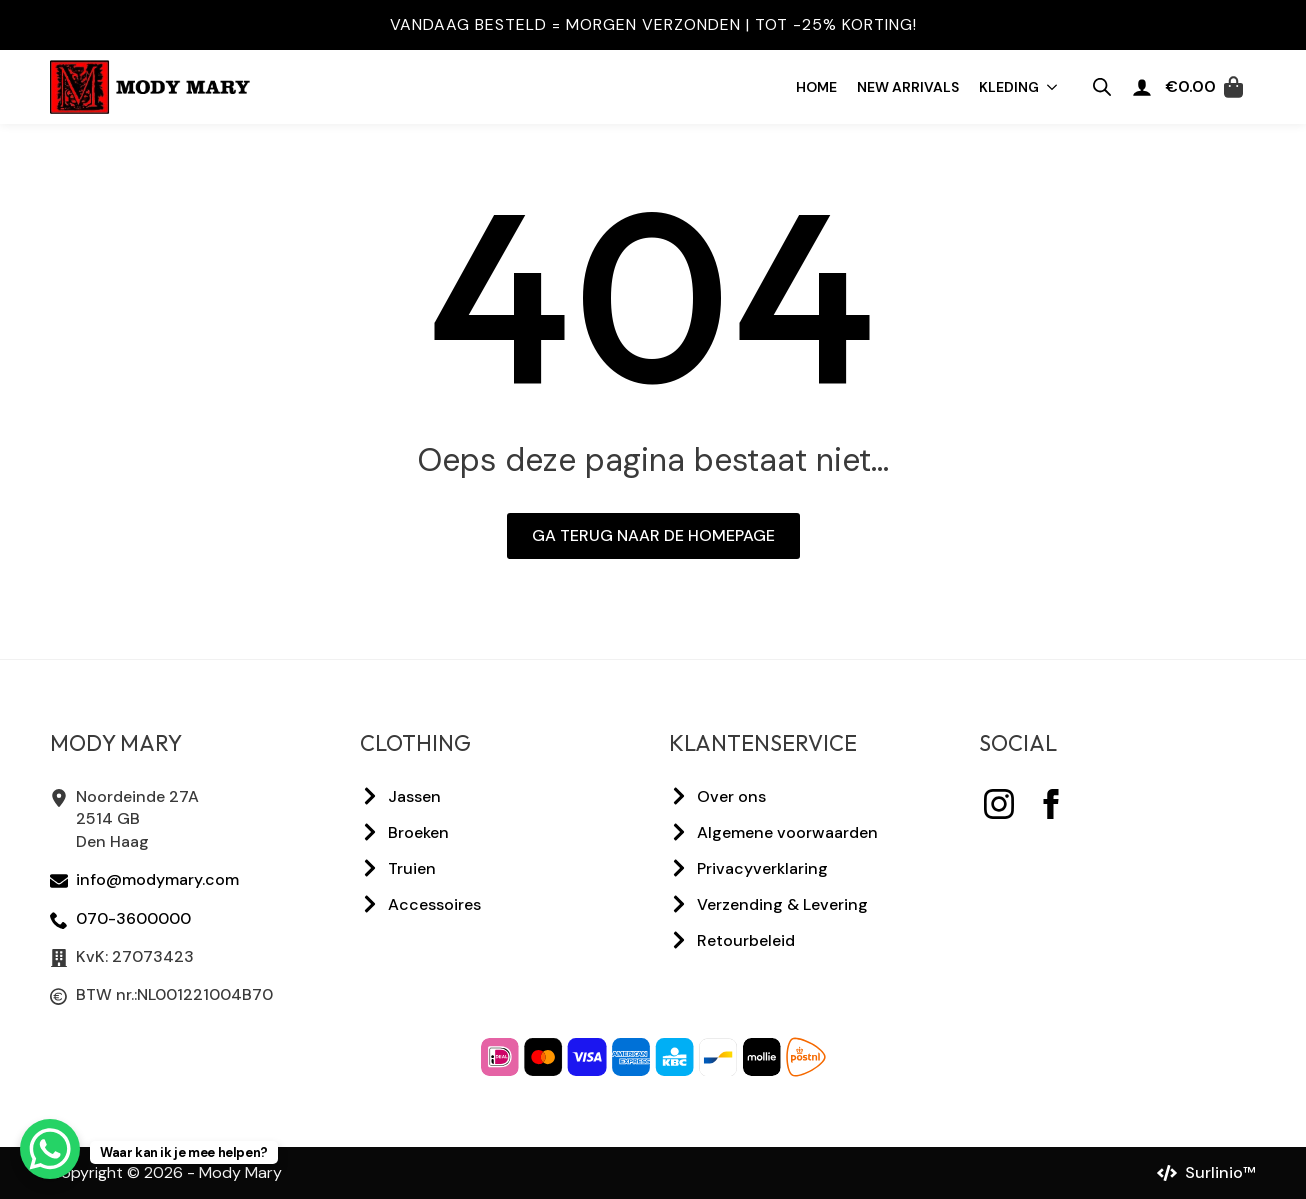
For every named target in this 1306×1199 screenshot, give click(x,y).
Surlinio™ (1220, 1172)
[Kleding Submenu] (1053, 87)
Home (816, 87)
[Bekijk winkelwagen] (1204, 87)
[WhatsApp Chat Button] (50, 1149)
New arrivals (908, 87)
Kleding (1009, 87)
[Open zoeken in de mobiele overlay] (1102, 87)
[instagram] (999, 804)
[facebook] (1051, 804)
